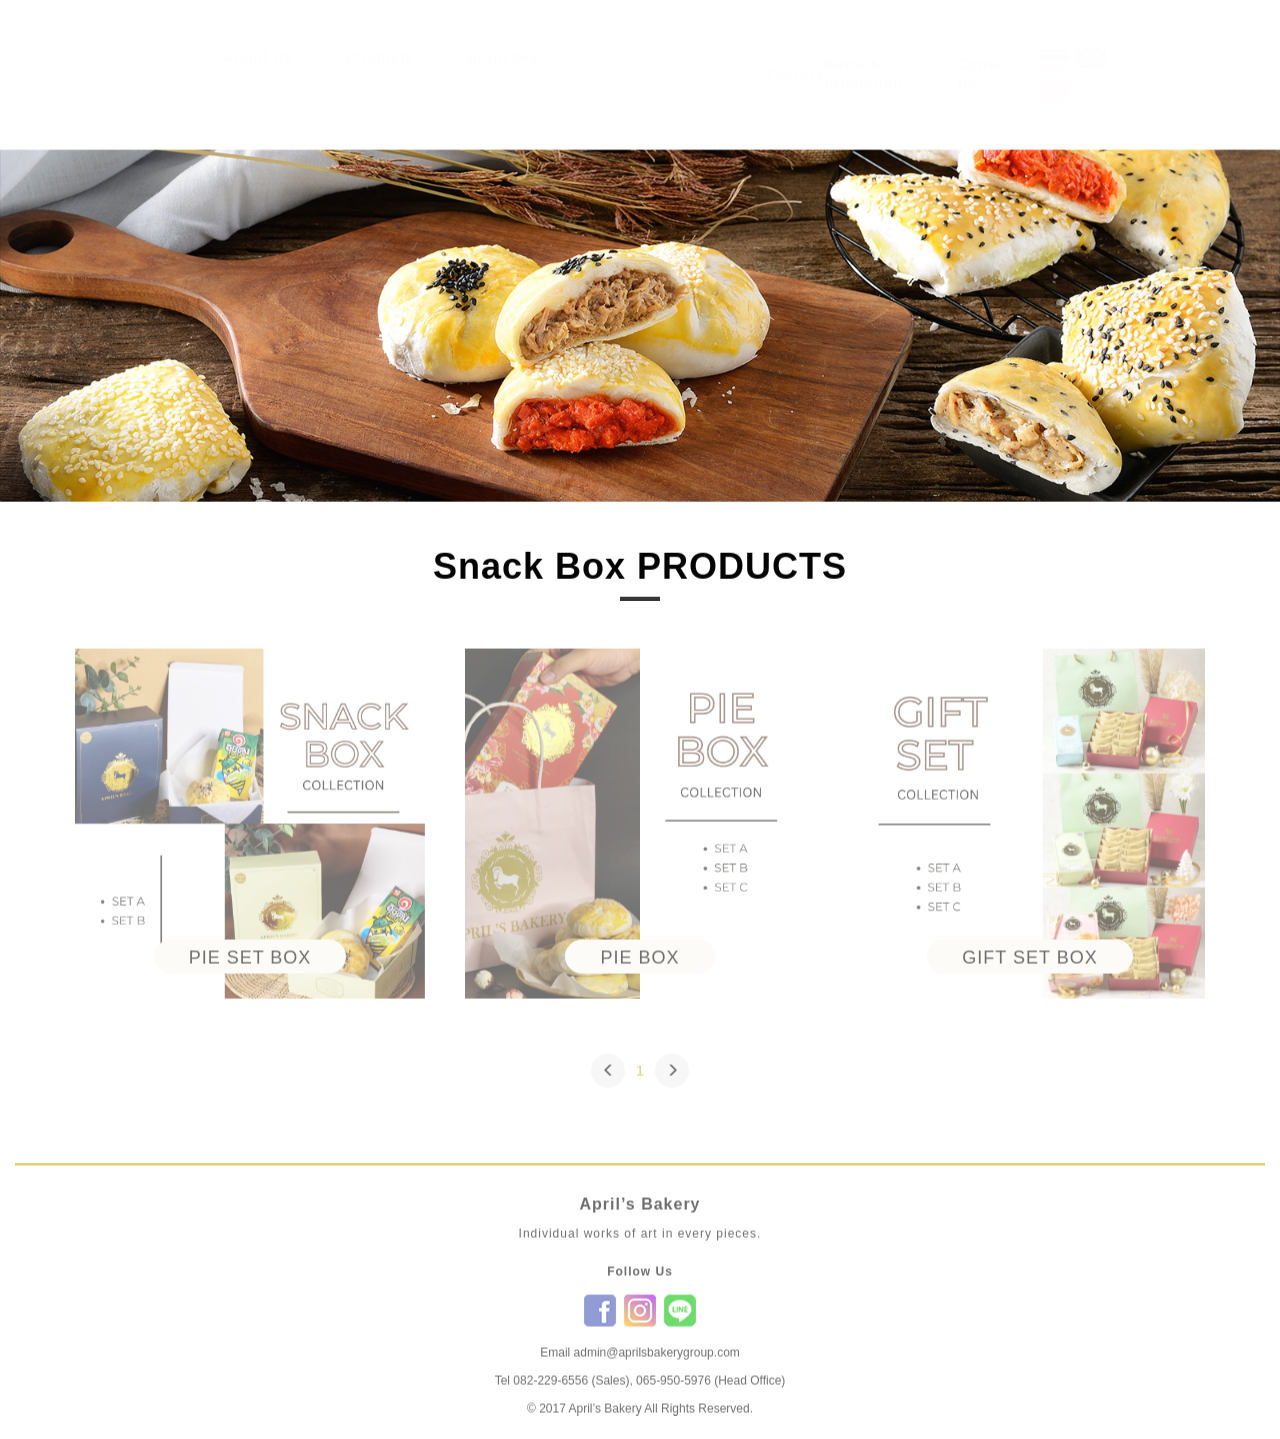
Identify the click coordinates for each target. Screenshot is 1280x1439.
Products (380, 76)
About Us (258, 76)
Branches (503, 76)
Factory (795, 93)
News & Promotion (863, 93)
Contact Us (987, 93)
